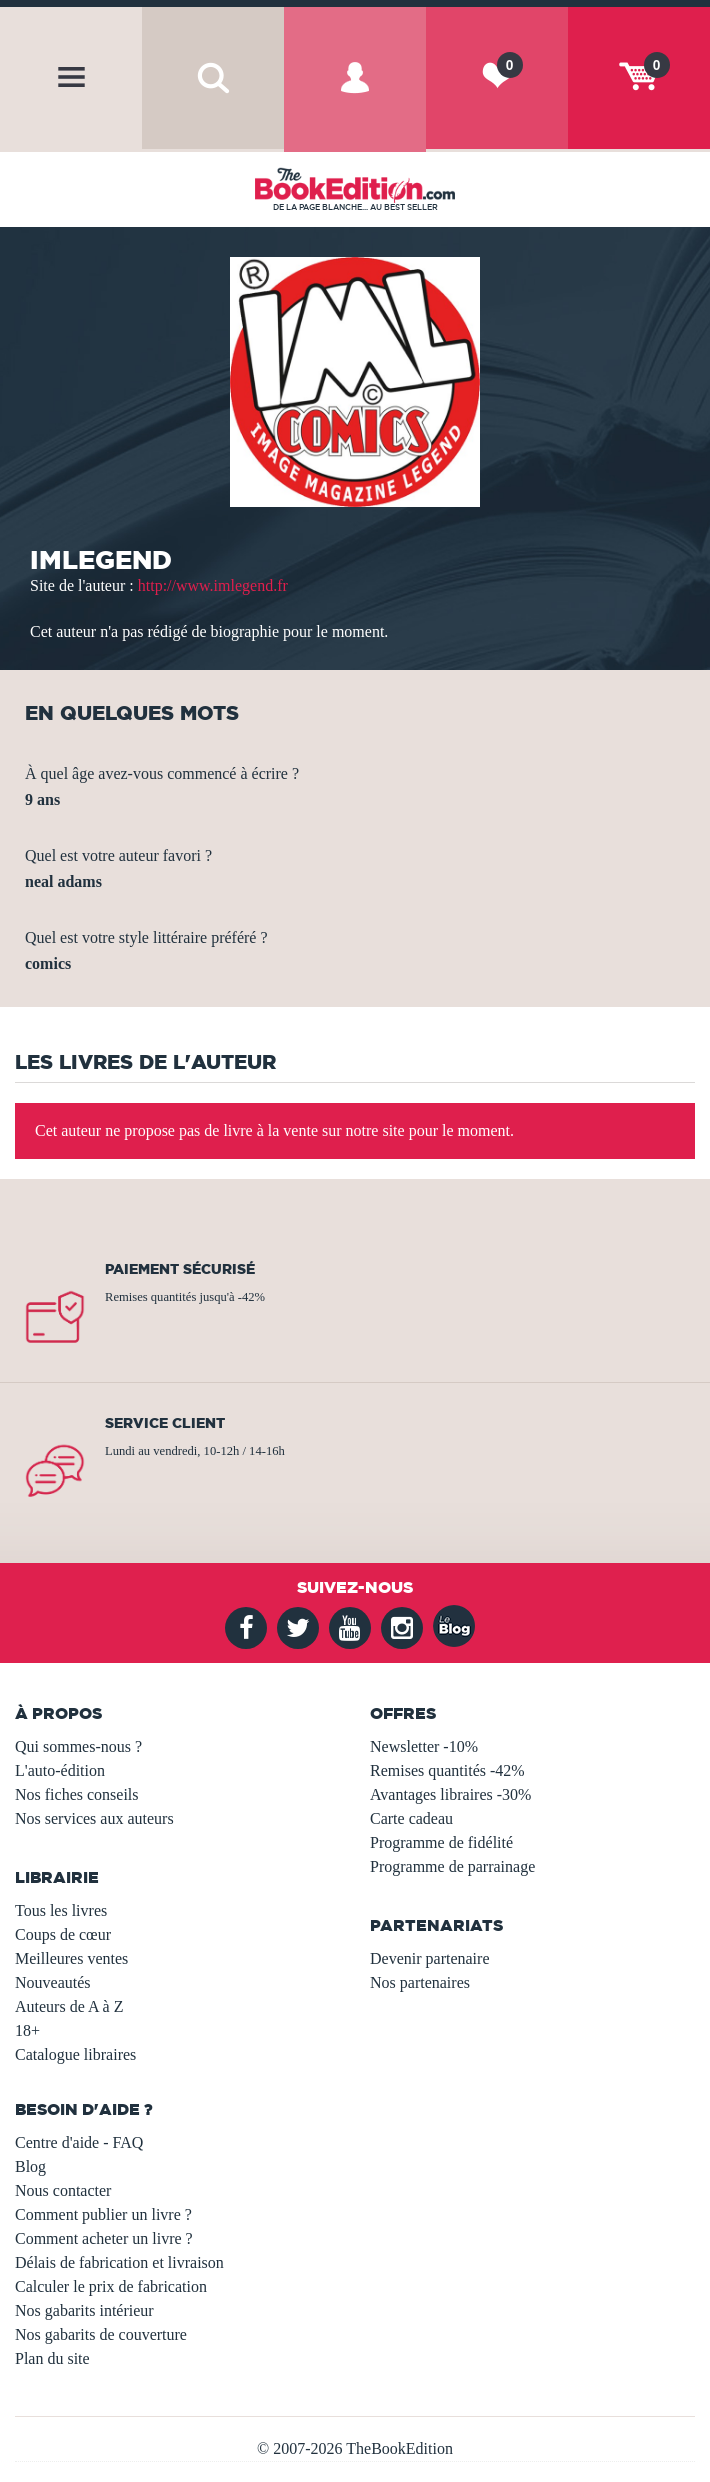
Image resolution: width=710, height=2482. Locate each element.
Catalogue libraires (75, 2054)
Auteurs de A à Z (69, 2006)
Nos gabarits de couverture (101, 2334)
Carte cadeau (411, 1818)
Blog (30, 2166)
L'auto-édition (60, 1770)
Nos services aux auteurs (94, 1818)
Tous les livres (61, 1910)
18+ (27, 2030)
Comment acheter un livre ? (104, 2238)
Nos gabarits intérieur (84, 2310)
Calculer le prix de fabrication (111, 2286)
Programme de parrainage (452, 1866)
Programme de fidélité (441, 1842)
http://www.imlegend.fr (213, 585)
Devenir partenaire (429, 1958)
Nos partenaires (420, 1982)
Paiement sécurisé (180, 1269)
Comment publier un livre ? (103, 2214)
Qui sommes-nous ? (78, 1746)
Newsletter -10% (424, 1746)
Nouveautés (53, 1982)
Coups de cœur (63, 1934)
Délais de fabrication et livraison (119, 2262)
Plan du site (52, 2358)
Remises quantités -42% (447, 1770)
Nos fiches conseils (77, 1794)
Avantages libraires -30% (450, 1794)
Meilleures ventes (71, 1958)
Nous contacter (63, 2190)
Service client (165, 1423)
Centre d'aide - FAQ (79, 2142)
